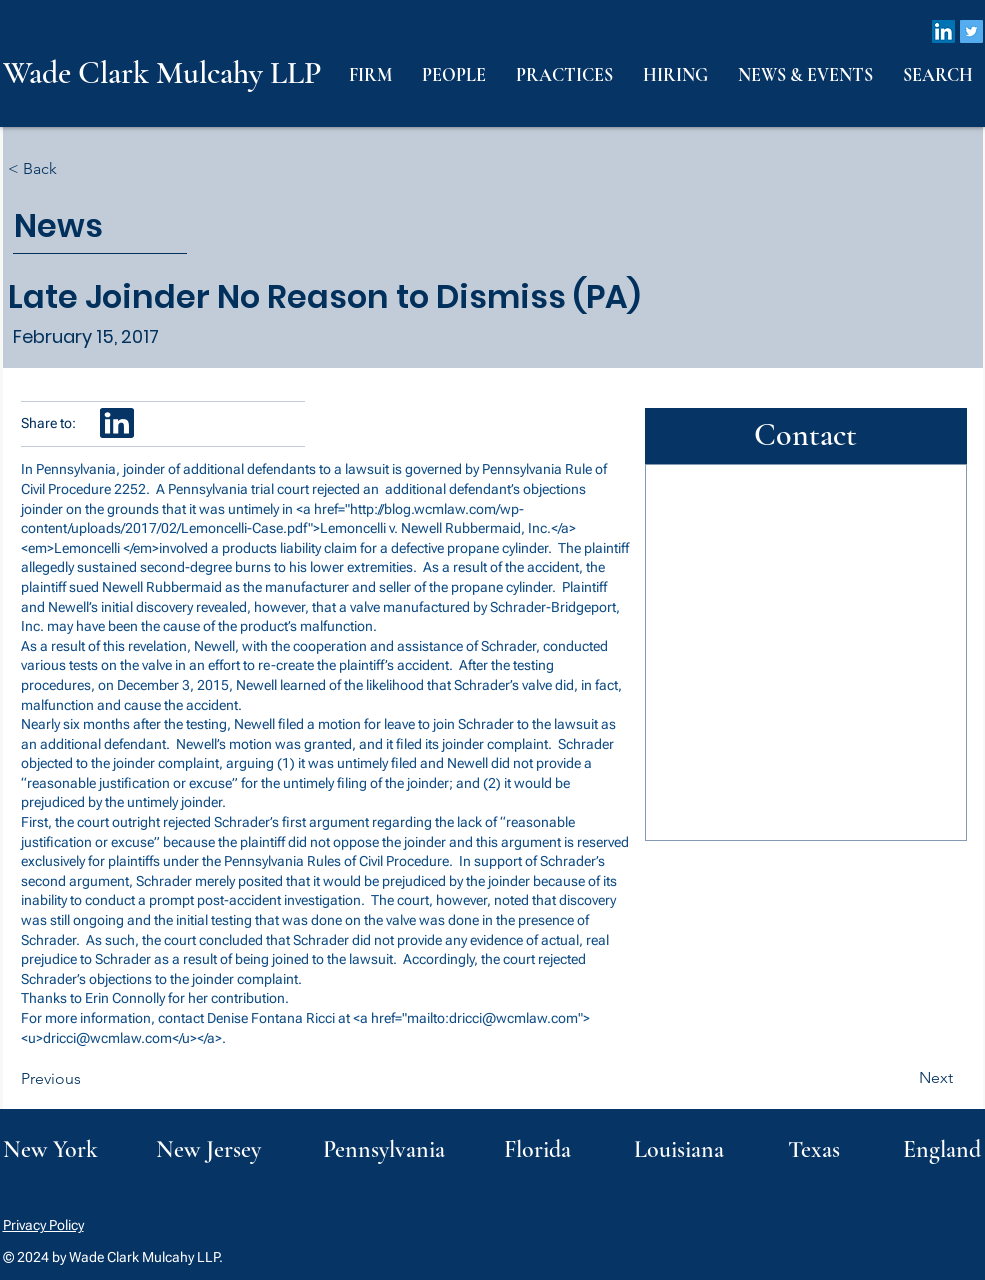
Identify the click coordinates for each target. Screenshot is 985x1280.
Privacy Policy (43, 1225)
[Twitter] (971, 31)
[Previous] (87, 1079)
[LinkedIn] (943, 31)
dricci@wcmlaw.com (513, 1018)
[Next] (903, 1078)
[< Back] (74, 169)
